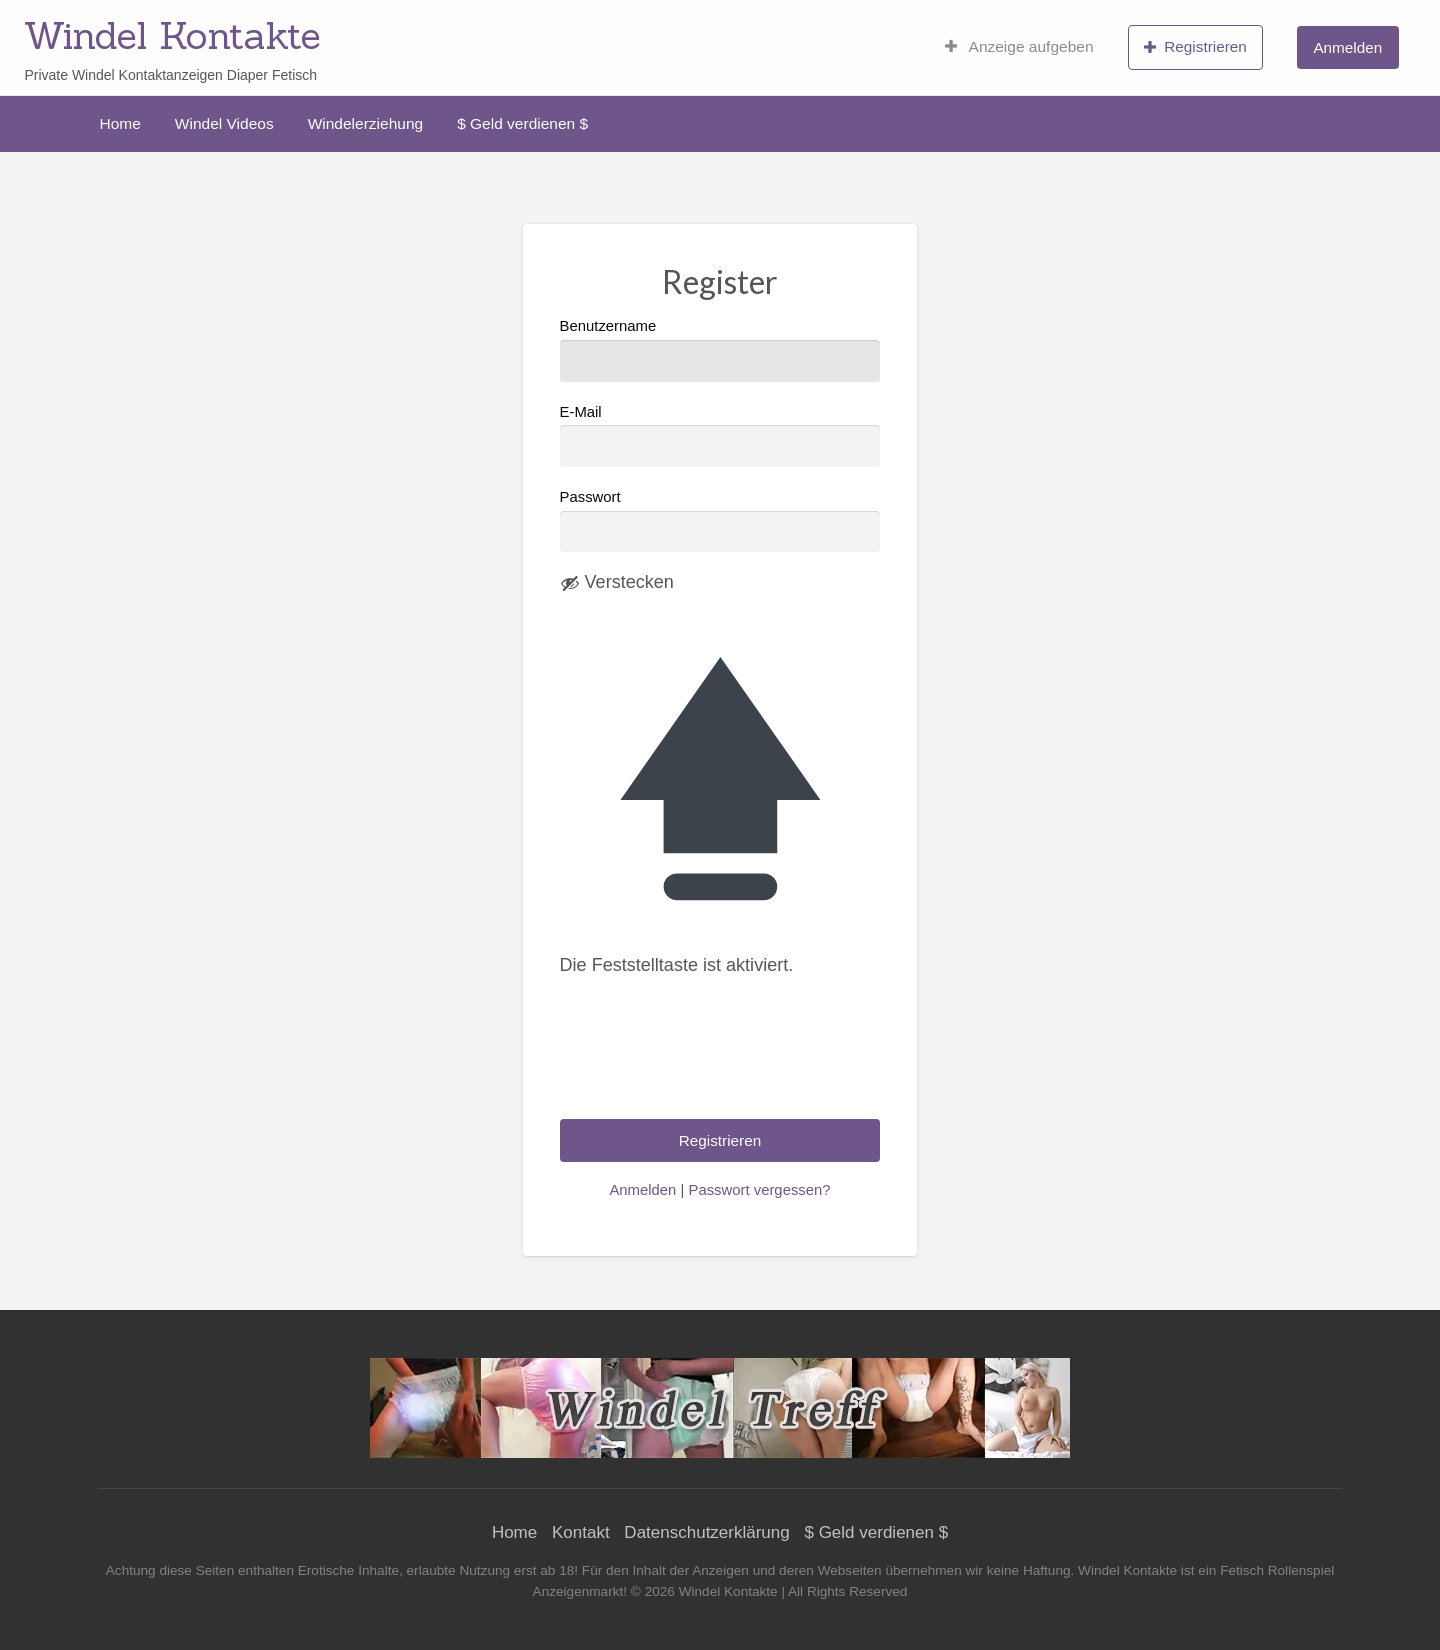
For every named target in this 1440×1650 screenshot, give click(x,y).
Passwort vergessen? (759, 1190)
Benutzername (720, 349)
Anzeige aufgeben (1019, 47)
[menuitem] (1019, 47)
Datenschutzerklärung (706, 1532)
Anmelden (1347, 47)
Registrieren (1195, 47)
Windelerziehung (365, 123)
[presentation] (712, 1063)
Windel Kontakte (172, 35)
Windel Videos (224, 123)
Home (120, 123)
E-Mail (720, 435)
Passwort (590, 497)
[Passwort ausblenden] (617, 583)
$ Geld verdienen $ (522, 123)
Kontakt (581, 1532)
